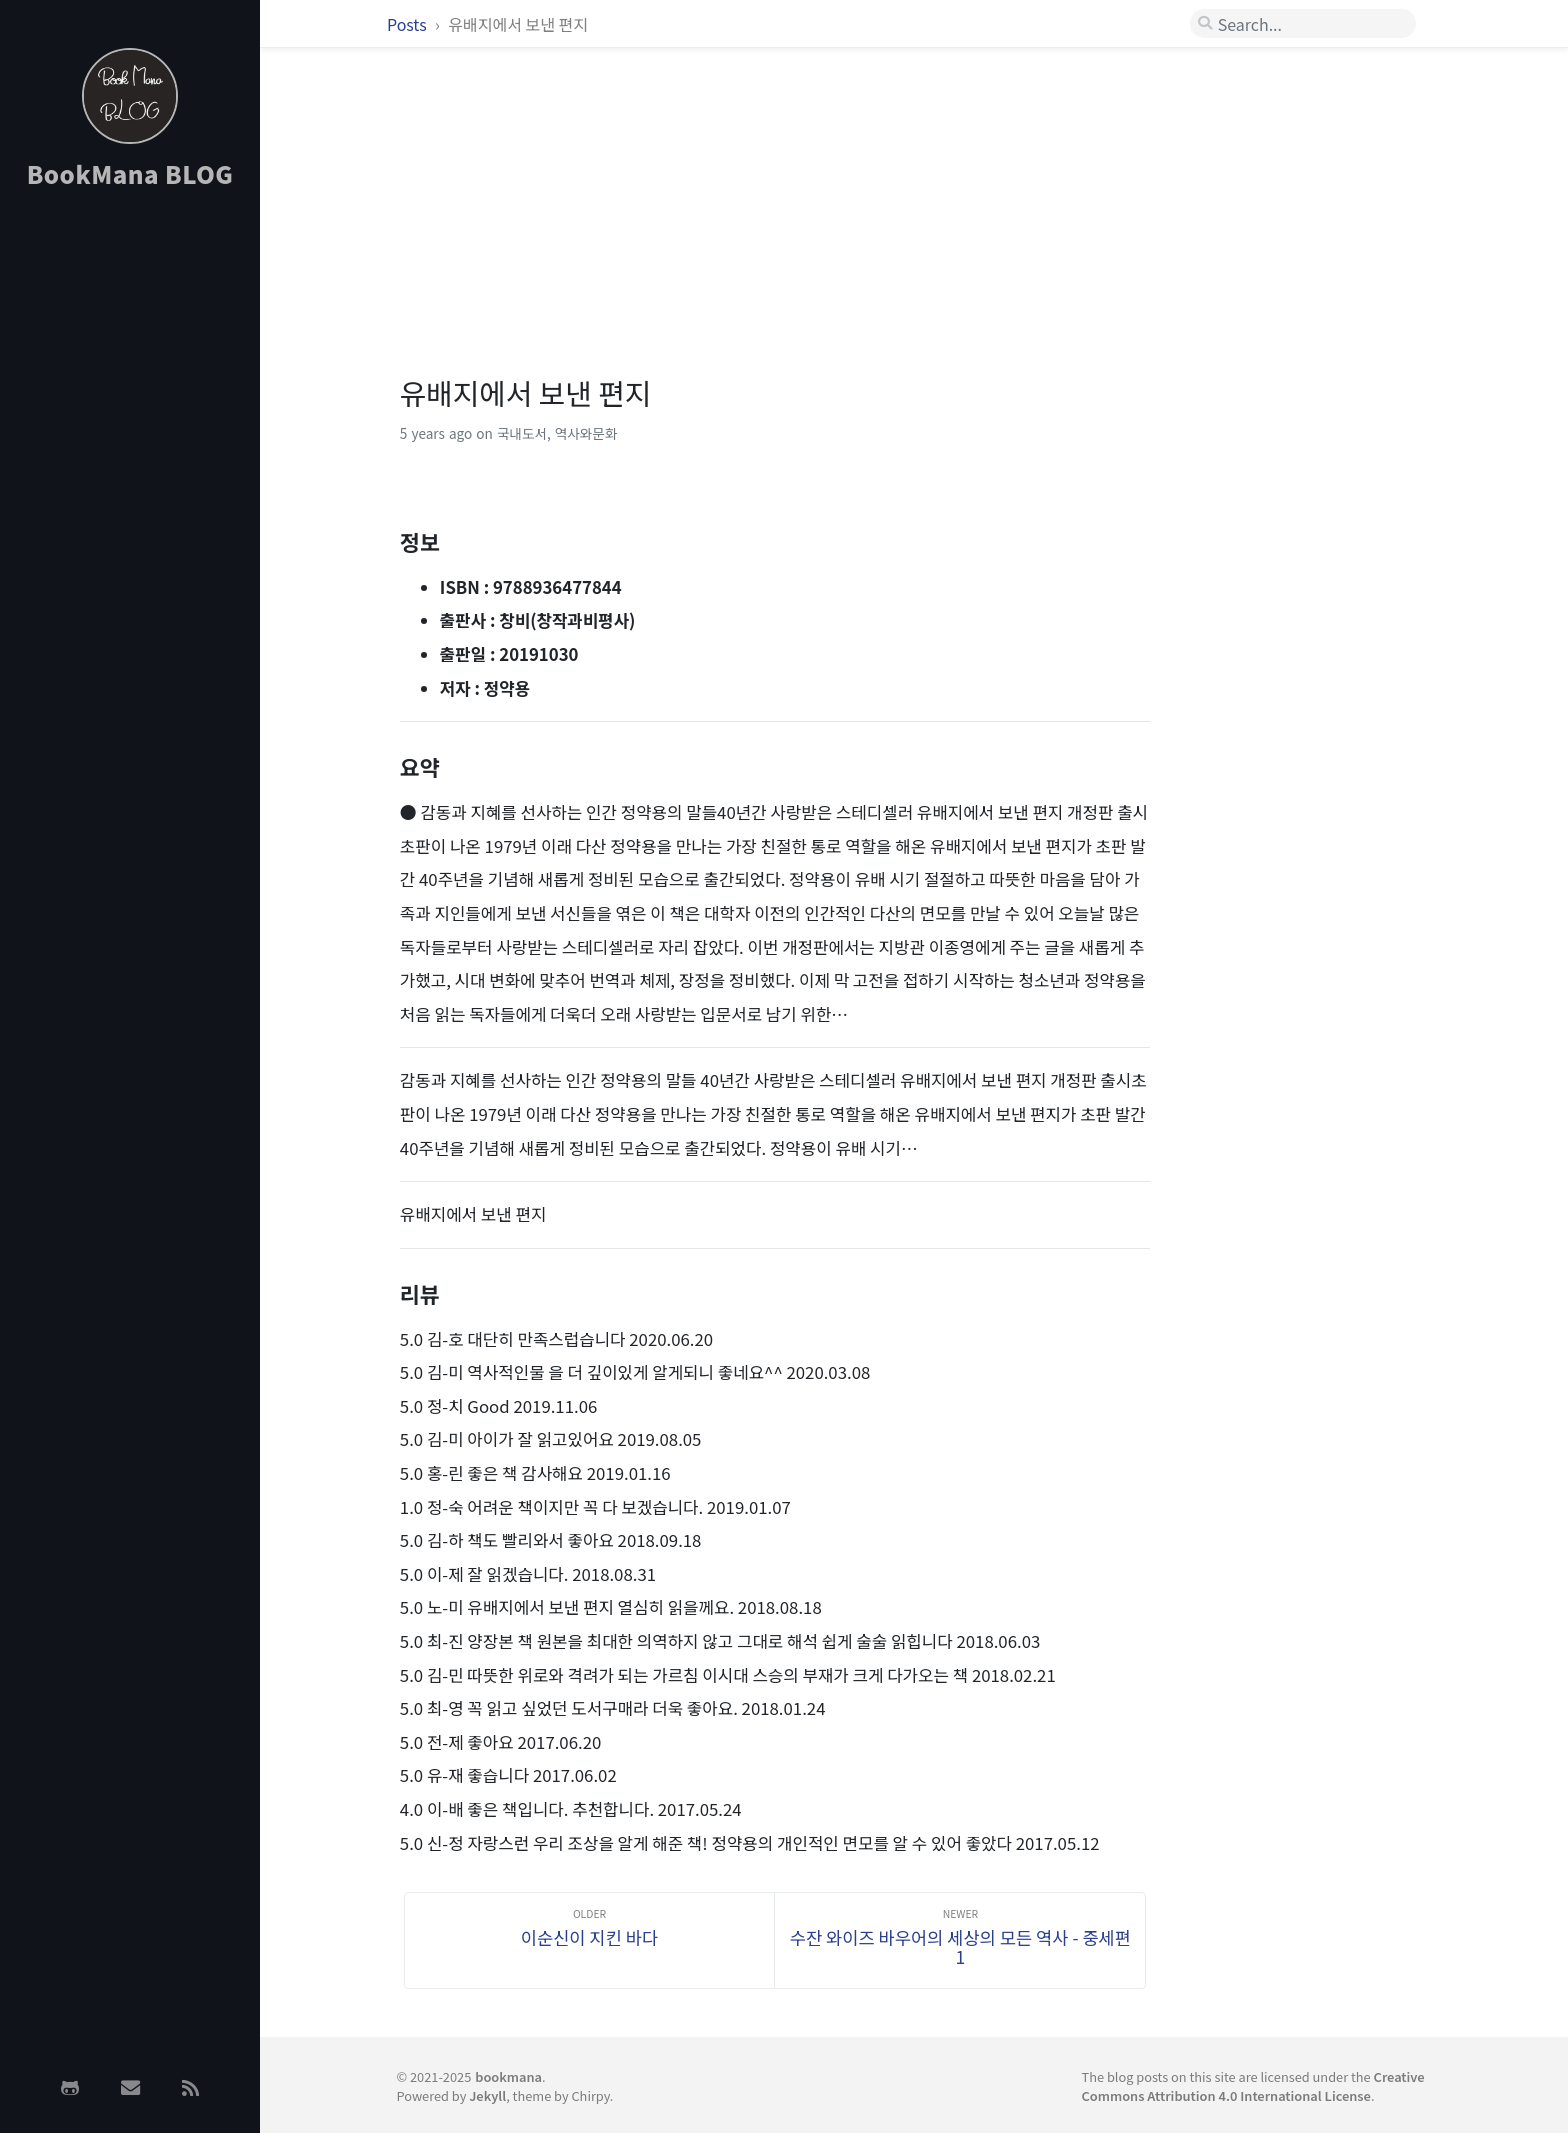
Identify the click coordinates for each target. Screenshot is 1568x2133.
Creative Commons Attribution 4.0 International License (1253, 2086)
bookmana (508, 2076)
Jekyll (487, 2095)
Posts (408, 24)
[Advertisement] (130, 523)
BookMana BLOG (130, 173)
